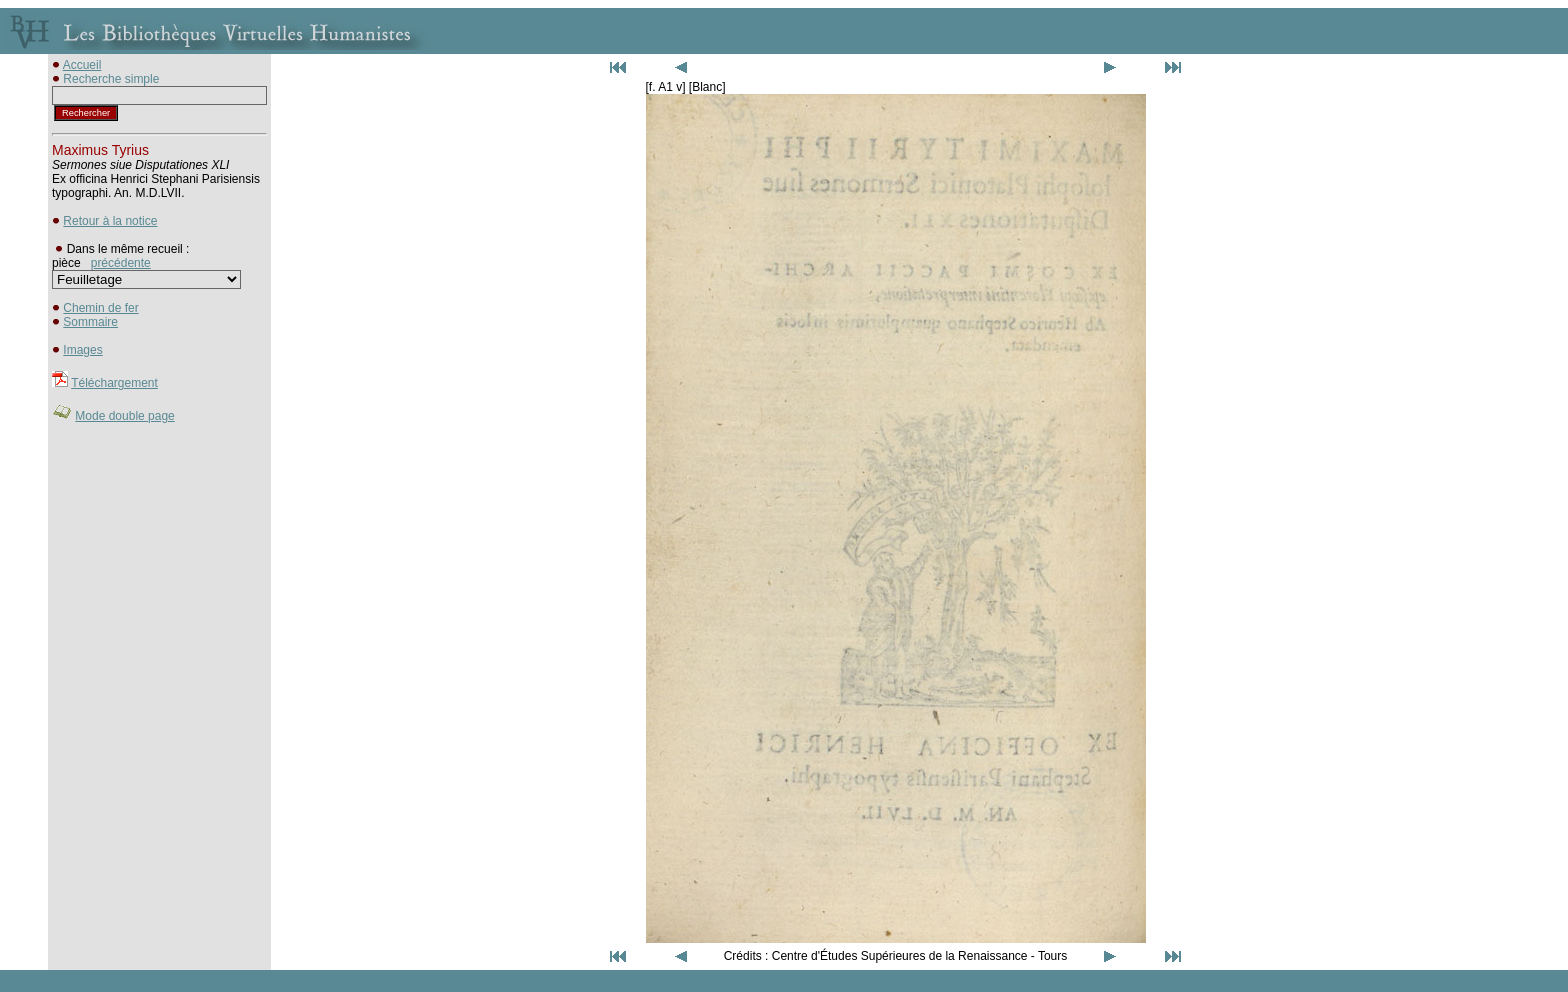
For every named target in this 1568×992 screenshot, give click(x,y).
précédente (121, 263)
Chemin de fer (100, 308)
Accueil (82, 65)
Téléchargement (114, 383)
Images (82, 350)
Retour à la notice (110, 221)
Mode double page (124, 416)
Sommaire (90, 322)
